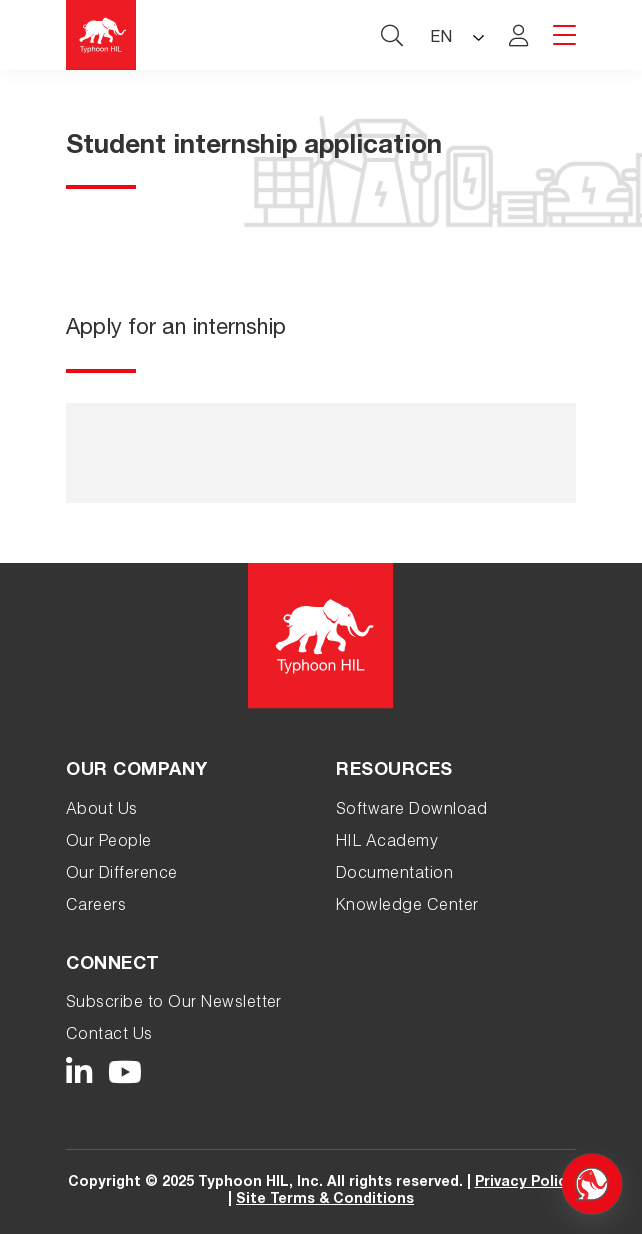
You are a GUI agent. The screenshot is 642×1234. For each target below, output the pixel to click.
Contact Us (109, 1036)
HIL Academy (387, 843)
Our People (109, 843)
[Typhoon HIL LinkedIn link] (79, 1073)
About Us (102, 811)
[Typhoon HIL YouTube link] (125, 1073)
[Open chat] (592, 1184)
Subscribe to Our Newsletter (174, 1004)
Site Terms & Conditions (325, 1200)
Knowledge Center (407, 907)
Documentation (394, 875)
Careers (96, 907)
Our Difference (122, 875)
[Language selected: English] (456, 35)
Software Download (411, 811)
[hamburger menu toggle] (564, 36)
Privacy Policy (525, 1183)
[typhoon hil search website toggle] (392, 35)
